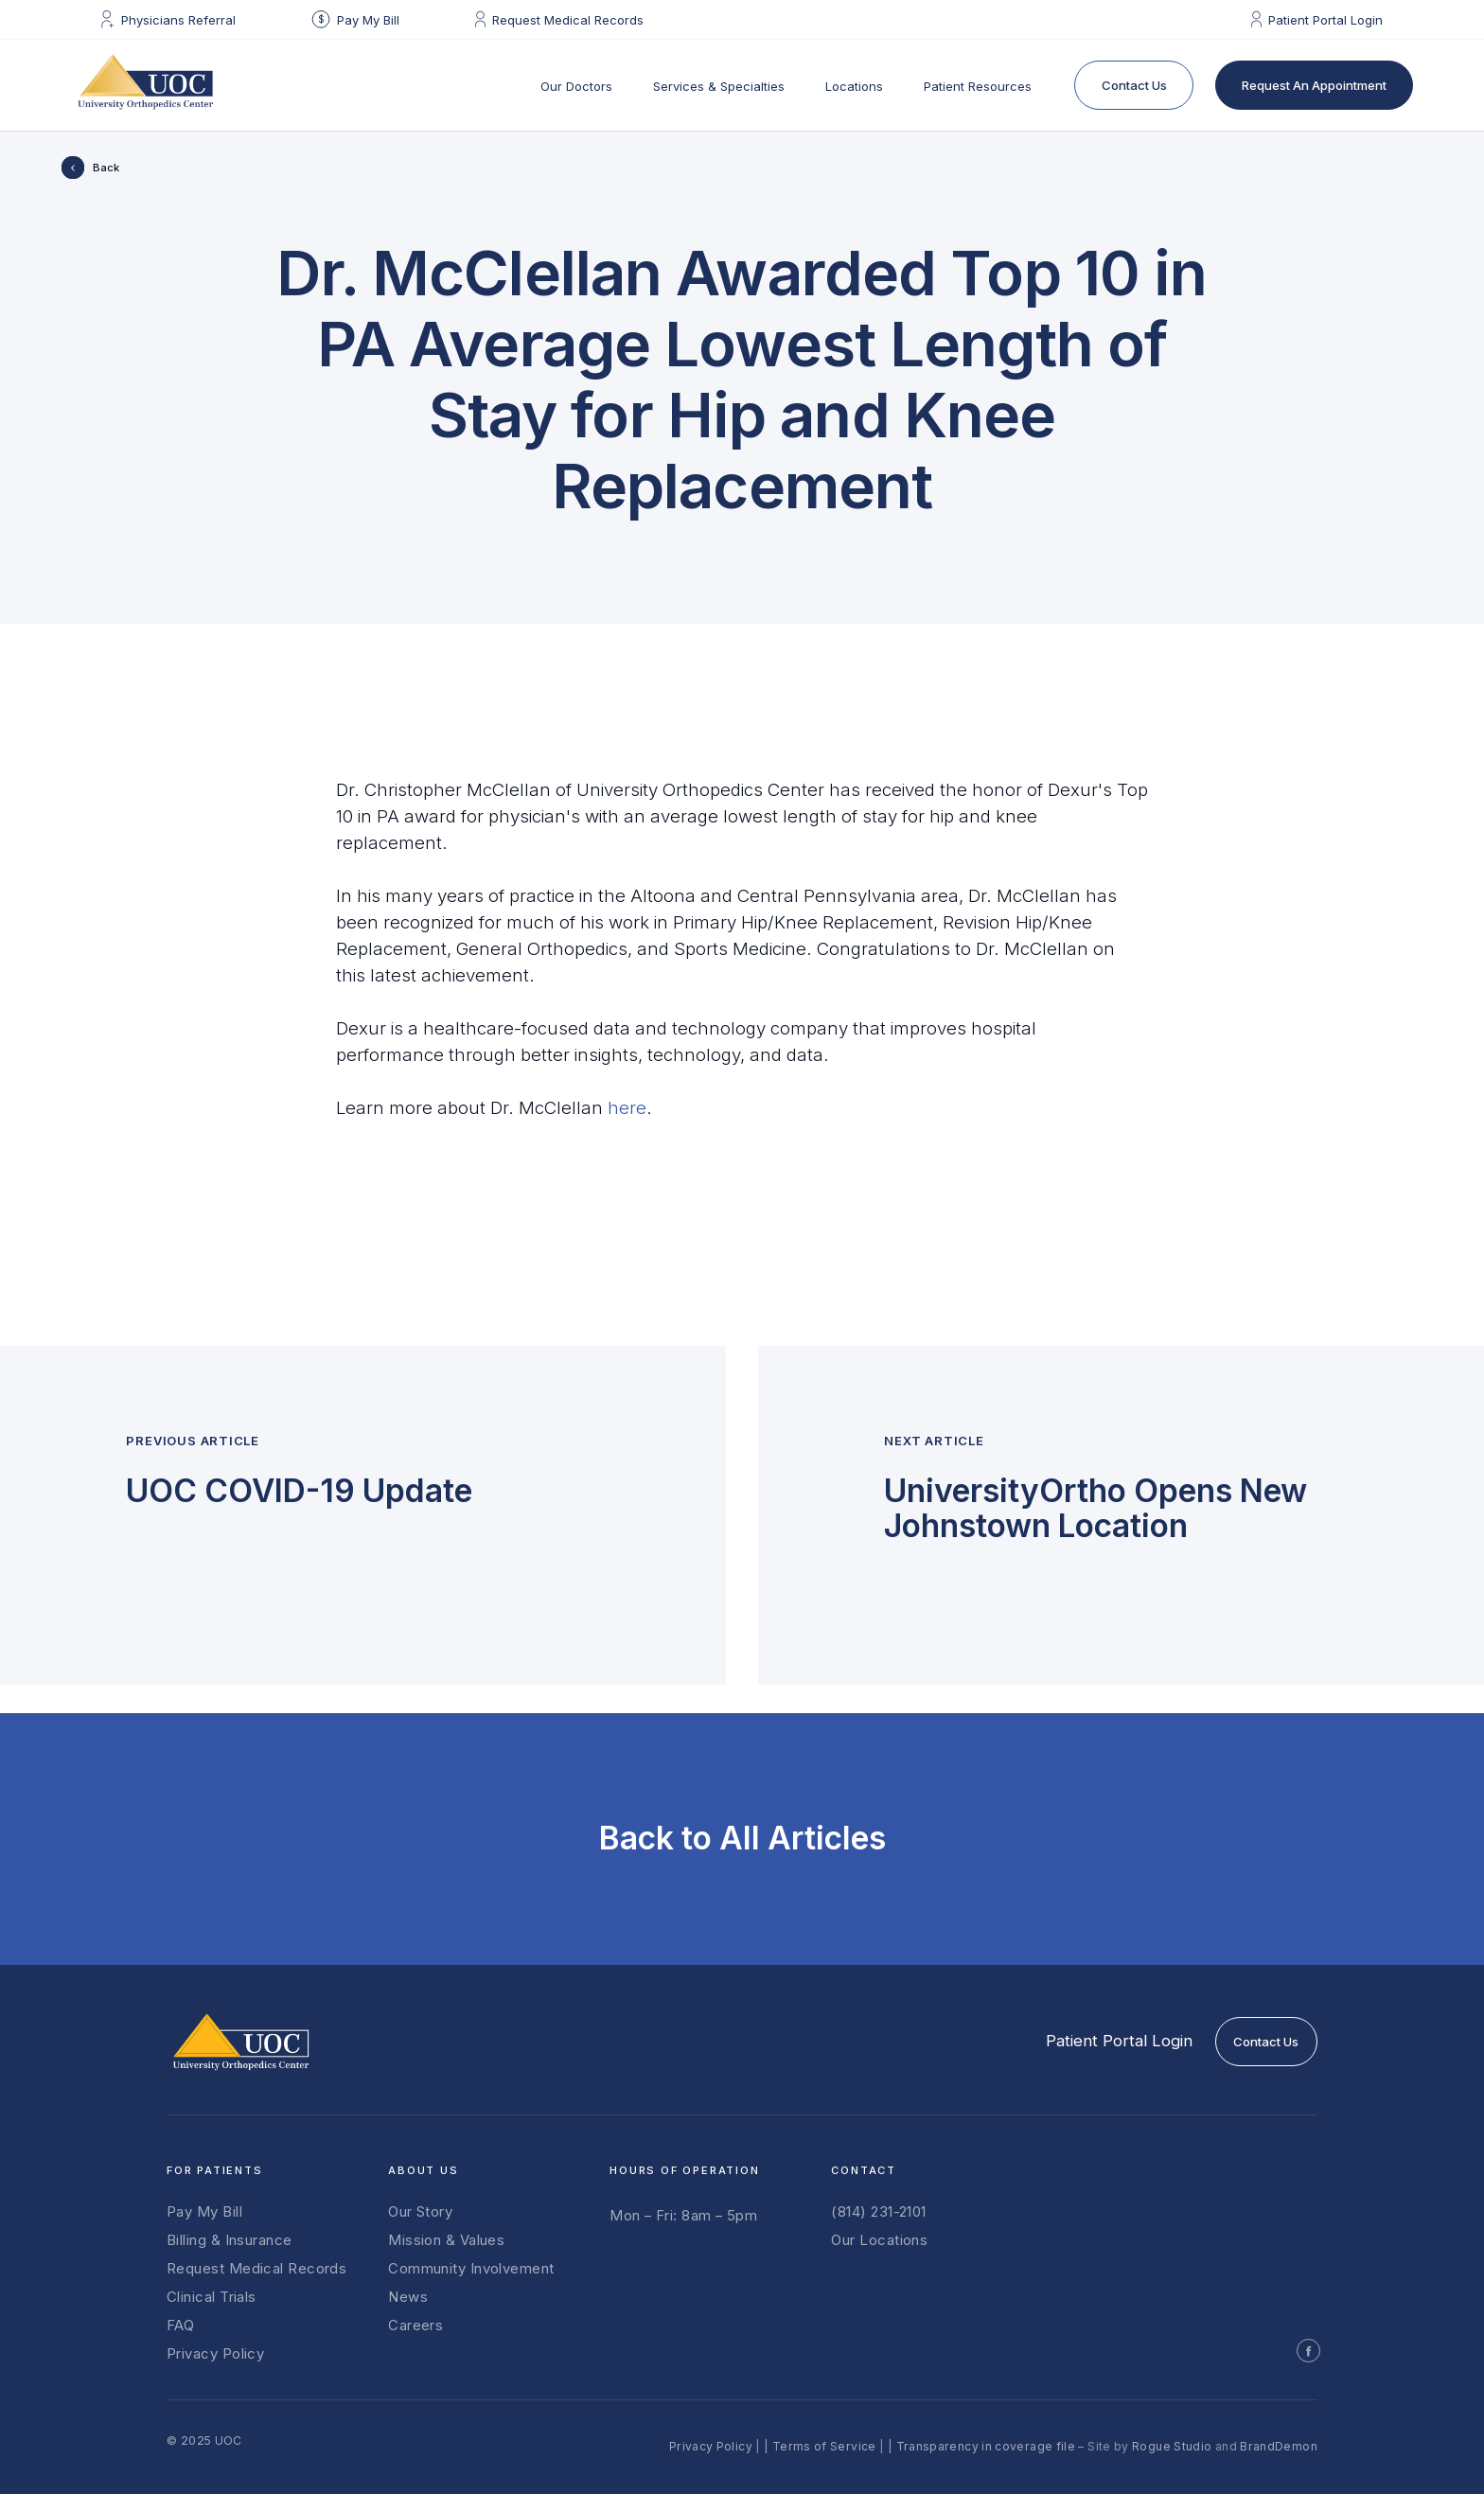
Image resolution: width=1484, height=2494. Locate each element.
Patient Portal (1119, 2040)
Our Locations (879, 2240)
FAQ (180, 2325)
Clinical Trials (211, 2297)
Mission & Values (446, 2240)
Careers (415, 2325)
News (408, 2297)
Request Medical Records (256, 2268)
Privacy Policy (215, 2353)
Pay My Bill (204, 2211)
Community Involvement (471, 2268)
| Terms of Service (820, 2446)
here (627, 1108)
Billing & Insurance (229, 2240)
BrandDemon (1278, 2446)
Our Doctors (576, 86)
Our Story (420, 2211)
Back (106, 167)
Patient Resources (978, 86)
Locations (854, 86)
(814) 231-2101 (878, 2211)
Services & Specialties (719, 86)
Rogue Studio (1171, 2446)
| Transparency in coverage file (981, 2446)
